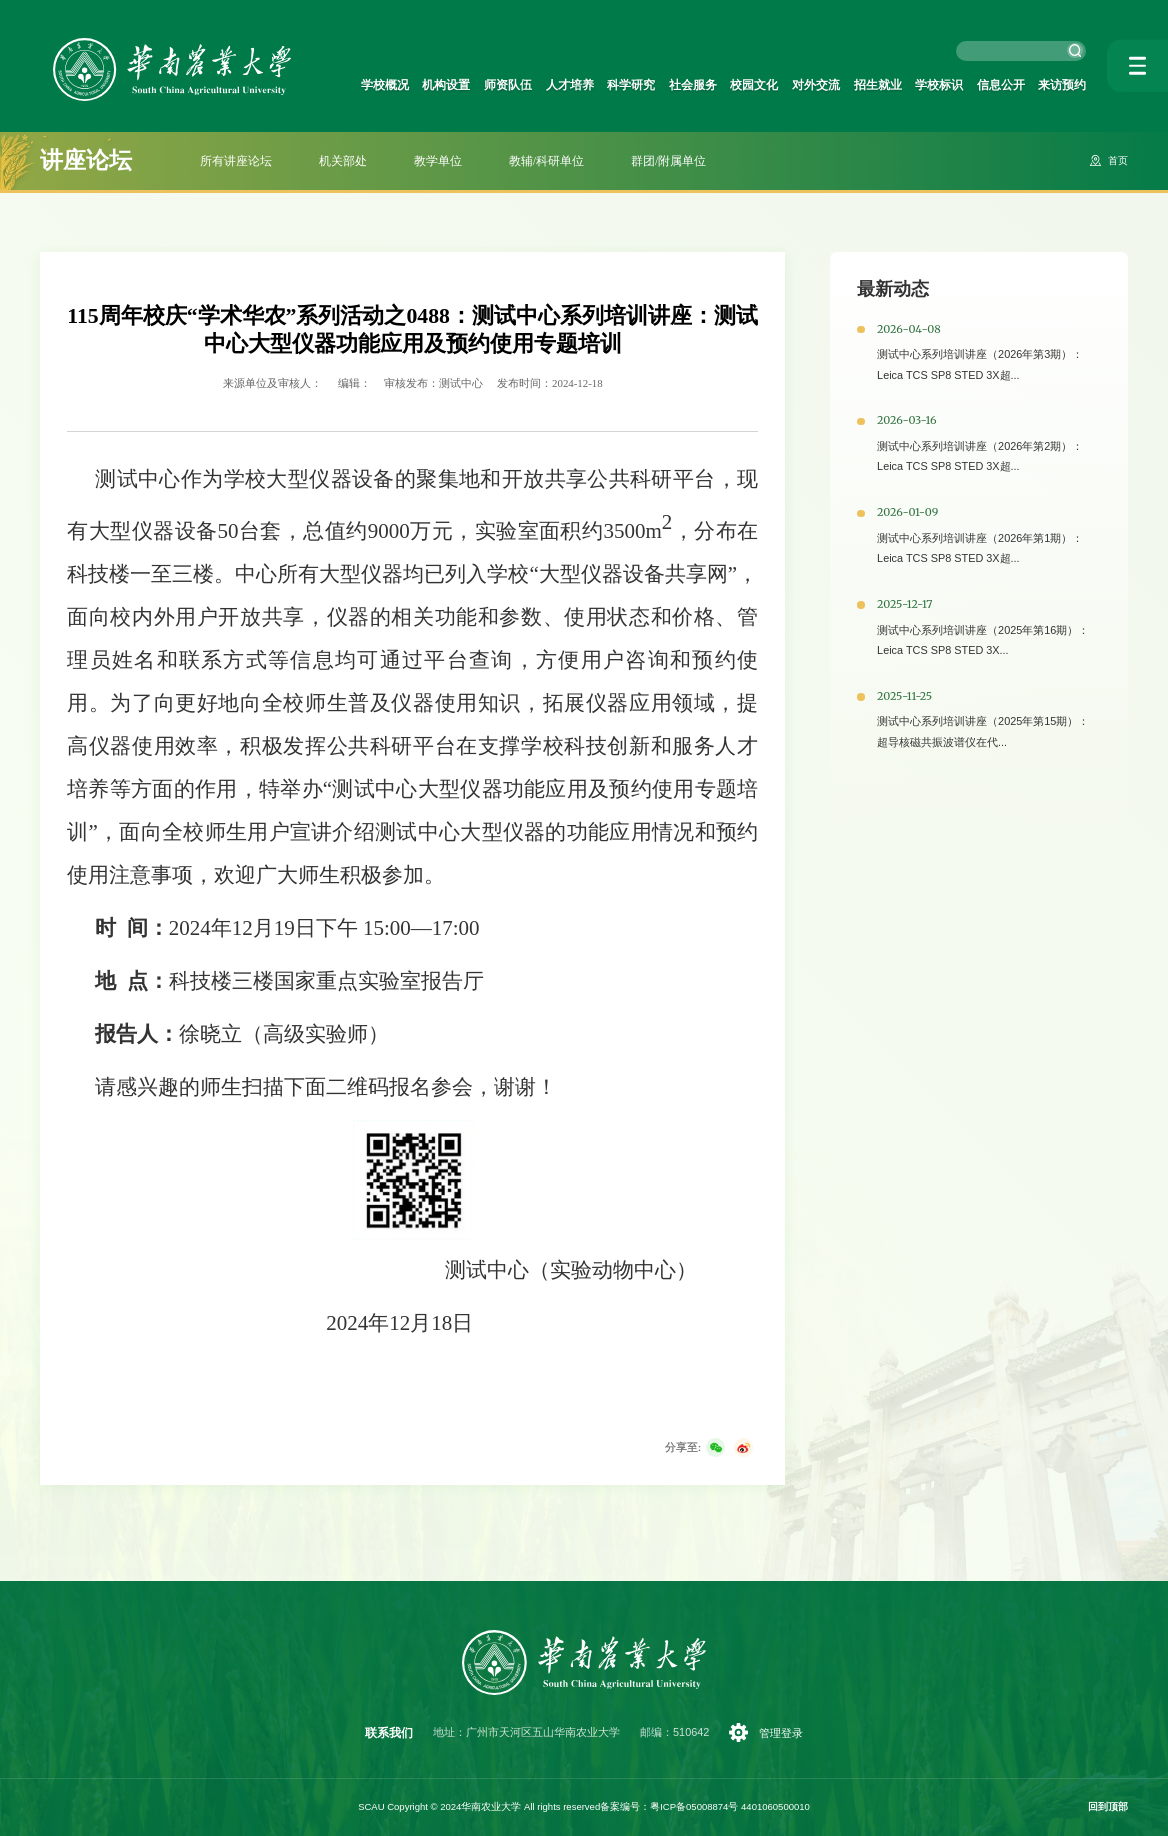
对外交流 (816, 84)
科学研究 (631, 84)
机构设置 (446, 84)
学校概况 (385, 84)
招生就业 (878, 84)
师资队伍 (508, 84)
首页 (1117, 161)
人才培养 (570, 84)
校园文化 (754, 84)
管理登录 (782, 1733)
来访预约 (1062, 84)
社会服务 (693, 84)
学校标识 (939, 84)
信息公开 (1001, 84)
